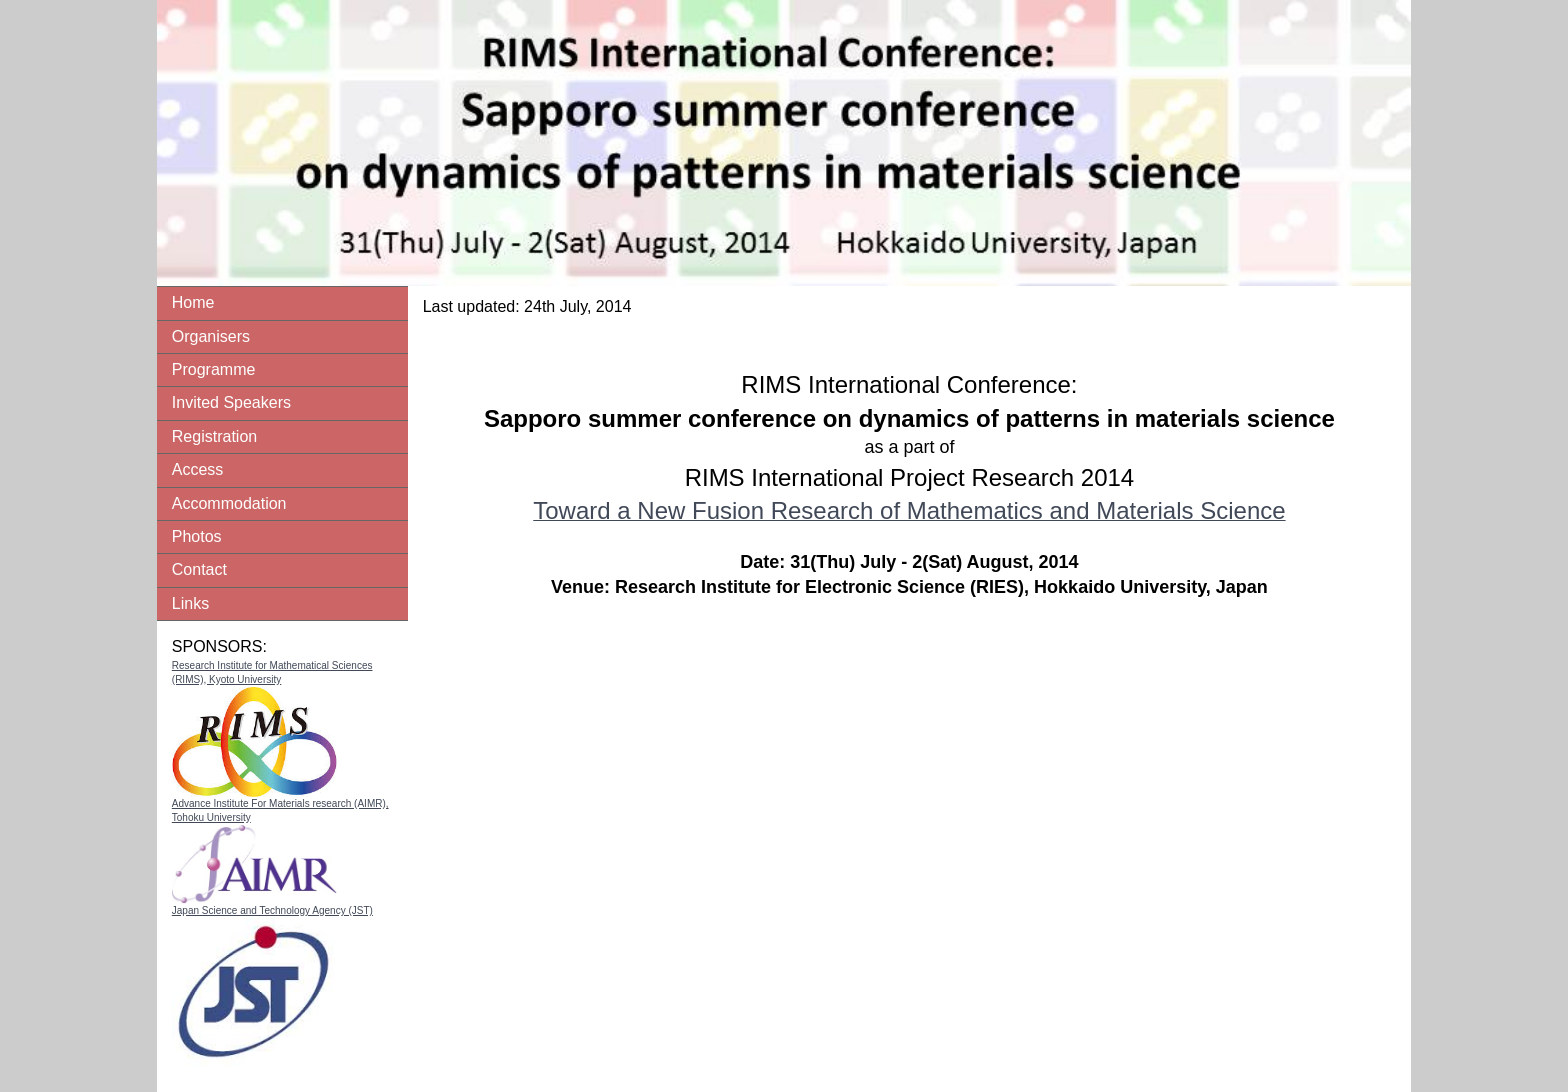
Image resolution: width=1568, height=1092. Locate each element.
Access (198, 469)
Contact (199, 569)
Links (190, 603)
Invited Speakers (231, 402)
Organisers (211, 336)
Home (193, 302)
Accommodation (229, 503)
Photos (197, 536)
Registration (214, 436)
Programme (214, 369)
